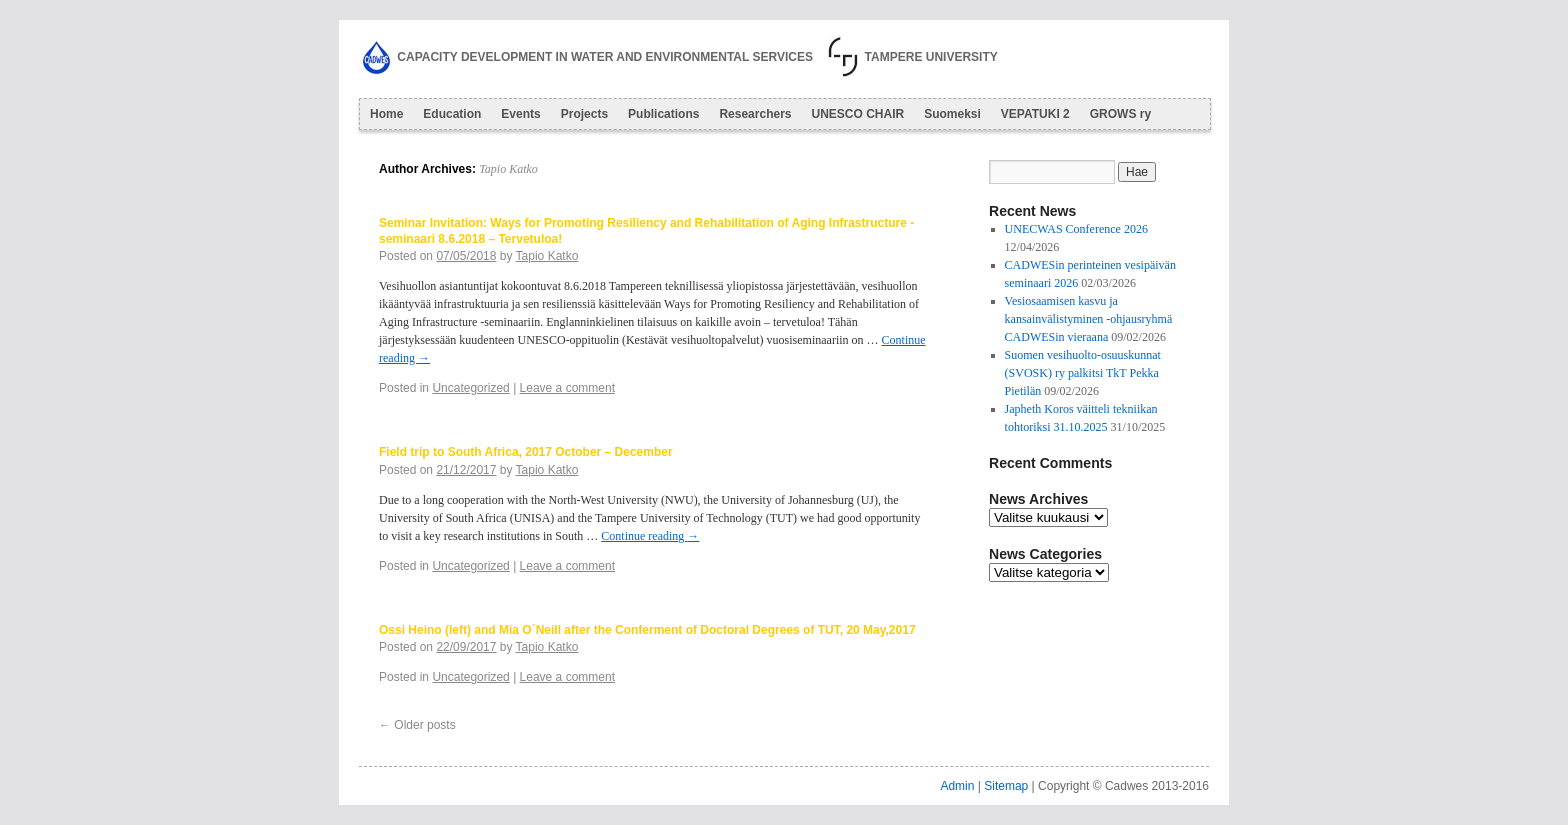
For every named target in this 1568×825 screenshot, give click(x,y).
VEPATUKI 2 (1035, 114)
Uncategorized (470, 388)
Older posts (417, 725)
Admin (957, 786)
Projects (584, 114)
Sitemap (1006, 786)
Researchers (755, 114)
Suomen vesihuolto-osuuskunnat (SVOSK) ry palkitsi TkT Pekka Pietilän (1083, 373)
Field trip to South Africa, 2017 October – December (526, 452)
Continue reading (650, 536)
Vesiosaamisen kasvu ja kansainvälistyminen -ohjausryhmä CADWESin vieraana (1089, 319)
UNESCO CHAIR (857, 114)
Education (452, 114)
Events (520, 114)
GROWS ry (1120, 114)
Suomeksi (952, 114)
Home (386, 114)
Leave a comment (567, 388)
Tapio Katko (508, 169)
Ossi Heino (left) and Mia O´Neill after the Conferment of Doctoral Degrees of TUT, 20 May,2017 (647, 630)
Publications (663, 114)
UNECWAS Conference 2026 (1076, 229)
